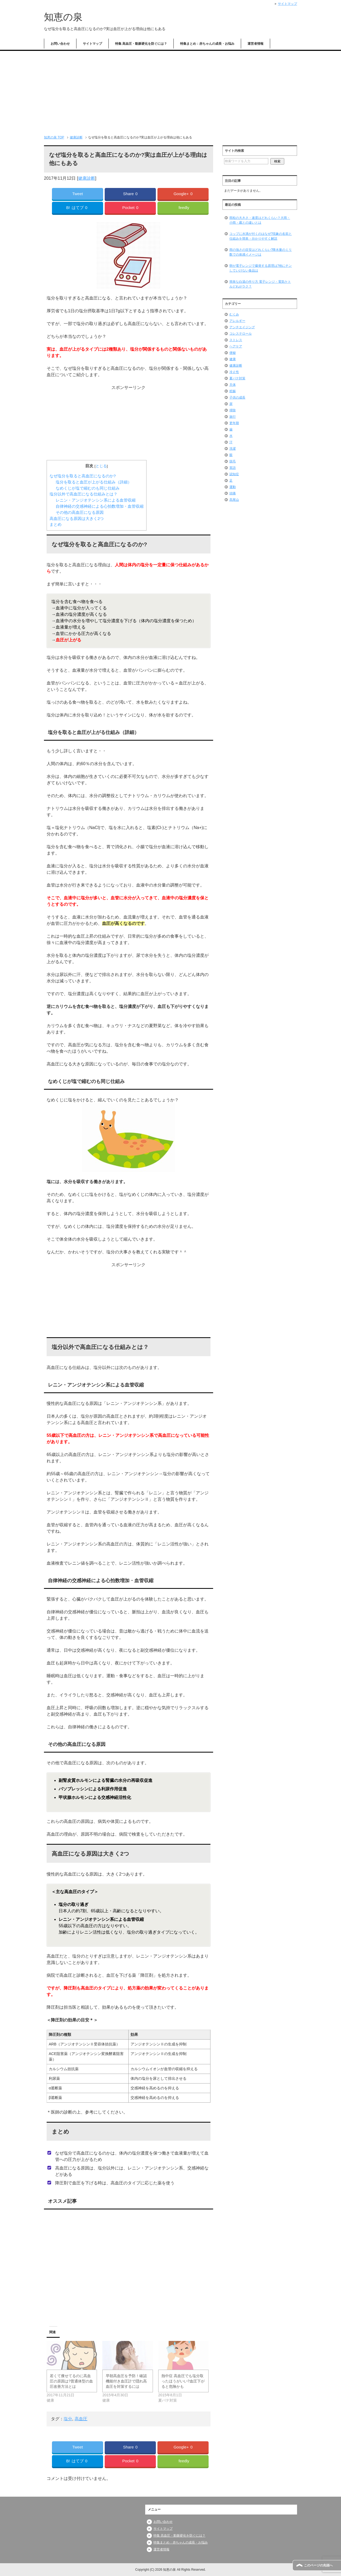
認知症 (234, 474)
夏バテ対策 (237, 378)
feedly (183, 207)
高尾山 (234, 500)
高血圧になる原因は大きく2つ (77, 518)
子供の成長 (237, 397)
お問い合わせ (60, 44)
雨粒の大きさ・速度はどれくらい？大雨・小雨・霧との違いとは (259, 220)
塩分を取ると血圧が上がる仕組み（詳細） (94, 482)
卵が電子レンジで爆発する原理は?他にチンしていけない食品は (260, 268)
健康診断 (86, 178)
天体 (232, 385)
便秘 (232, 353)
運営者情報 (255, 44)
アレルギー (237, 321)
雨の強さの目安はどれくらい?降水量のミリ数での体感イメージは (260, 252)
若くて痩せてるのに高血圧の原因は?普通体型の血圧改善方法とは (71, 2381)
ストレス (235, 340)
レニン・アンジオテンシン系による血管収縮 (96, 500)
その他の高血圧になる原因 (80, 512)
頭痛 (232, 493)
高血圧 (81, 2419)
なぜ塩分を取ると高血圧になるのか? (83, 476)
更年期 (234, 423)
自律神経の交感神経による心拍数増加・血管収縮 (100, 506)
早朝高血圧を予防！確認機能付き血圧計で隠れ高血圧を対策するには (126, 2381)
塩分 (68, 2419)
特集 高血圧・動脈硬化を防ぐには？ (141, 44)
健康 (232, 359)
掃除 (232, 410)
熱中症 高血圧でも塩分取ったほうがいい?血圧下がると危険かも (183, 2381)
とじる (101, 466)
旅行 (232, 417)
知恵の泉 (63, 16)
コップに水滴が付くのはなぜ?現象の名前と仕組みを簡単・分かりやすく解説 (260, 236)
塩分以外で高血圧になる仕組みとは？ (83, 494)
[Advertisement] (170, 91)
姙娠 (232, 391)
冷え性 (234, 372)
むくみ (234, 314)
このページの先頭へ (318, 2565)
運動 (232, 487)
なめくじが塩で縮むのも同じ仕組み (88, 488)
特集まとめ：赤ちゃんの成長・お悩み (207, 44)
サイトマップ (92, 44)
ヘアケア (235, 346)
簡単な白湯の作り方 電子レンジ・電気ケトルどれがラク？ (260, 284)
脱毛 (232, 461)
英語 (232, 468)
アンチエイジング (242, 327)
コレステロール (240, 333)
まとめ (56, 524)
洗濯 (232, 448)
